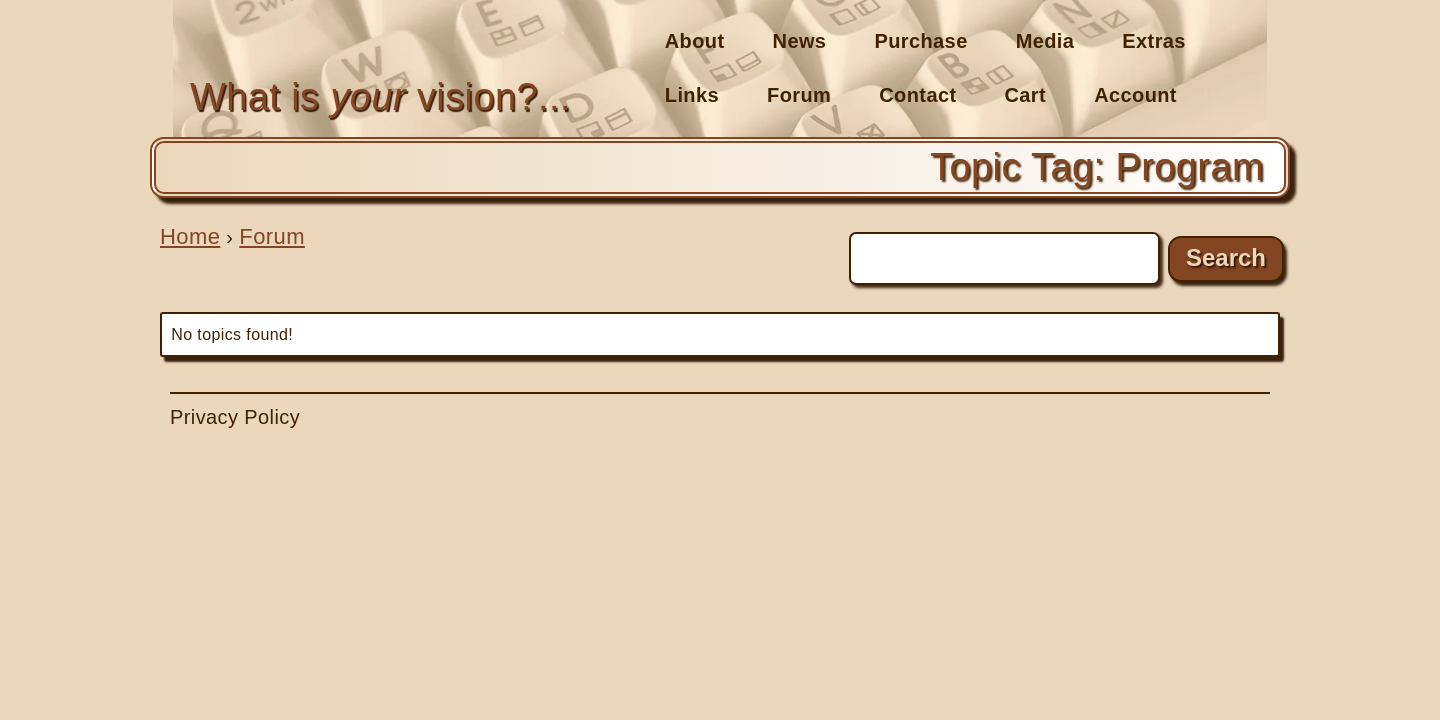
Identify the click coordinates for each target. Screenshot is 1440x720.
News (800, 41)
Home (190, 236)
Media (1045, 41)
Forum (799, 95)
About (695, 41)
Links (692, 95)
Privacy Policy (235, 417)
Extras (1154, 41)
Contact (917, 95)
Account (1135, 95)
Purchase (920, 41)
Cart (1026, 95)
